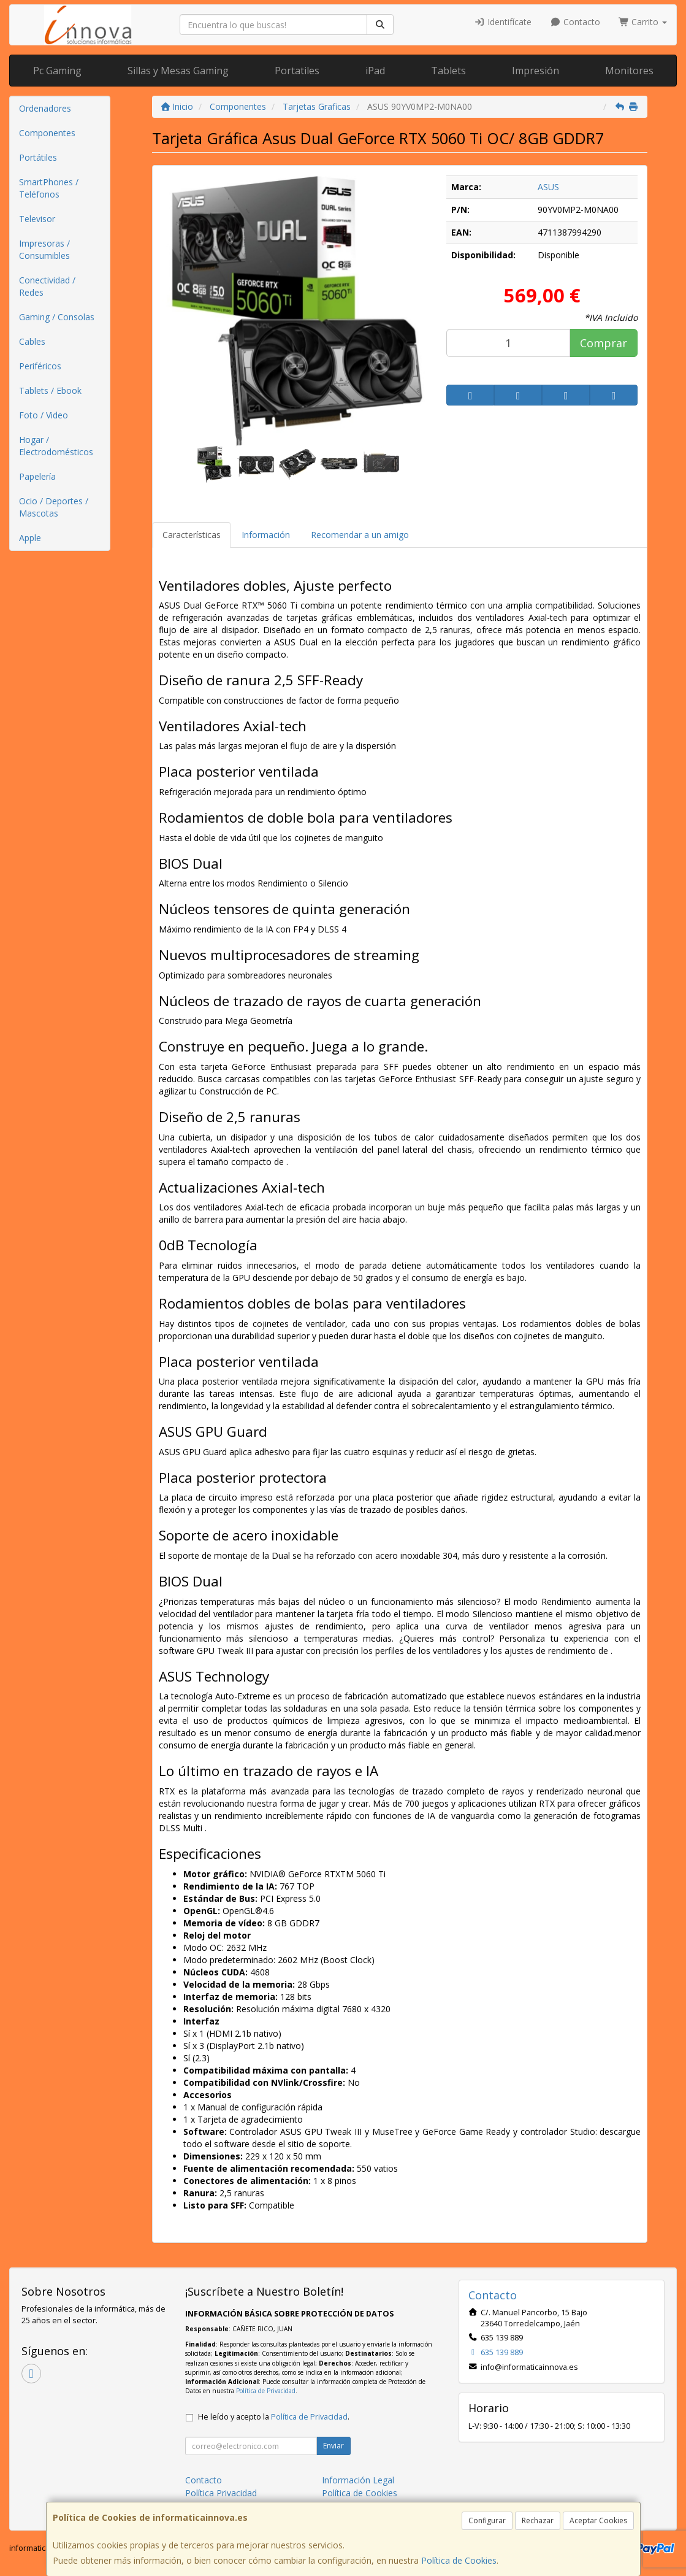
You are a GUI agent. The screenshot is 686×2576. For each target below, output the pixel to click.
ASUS (548, 187)
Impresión (535, 70)
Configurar (487, 2520)
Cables (32, 341)
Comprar (603, 343)
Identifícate (503, 22)
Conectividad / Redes (47, 286)
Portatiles (297, 70)
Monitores (629, 70)
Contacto (575, 22)
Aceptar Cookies (598, 2520)
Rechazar (538, 2520)
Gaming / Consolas (56, 317)
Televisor (37, 219)
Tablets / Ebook (50, 390)
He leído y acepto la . (273, 2417)
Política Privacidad (221, 2493)
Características (191, 534)
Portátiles (38, 157)
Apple (30, 538)
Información (266, 534)
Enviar (333, 2445)
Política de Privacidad (265, 2390)
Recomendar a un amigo (360, 534)
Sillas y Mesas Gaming (178, 70)
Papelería (37, 476)
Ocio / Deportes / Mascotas (53, 507)
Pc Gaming (57, 70)
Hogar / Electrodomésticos (56, 446)
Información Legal (358, 2480)
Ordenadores (45, 108)
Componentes (47, 133)
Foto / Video (43, 415)
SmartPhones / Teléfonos (48, 188)
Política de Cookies (459, 2560)
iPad (375, 70)
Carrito (643, 22)
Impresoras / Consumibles (44, 249)
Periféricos (40, 366)
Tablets (448, 70)
